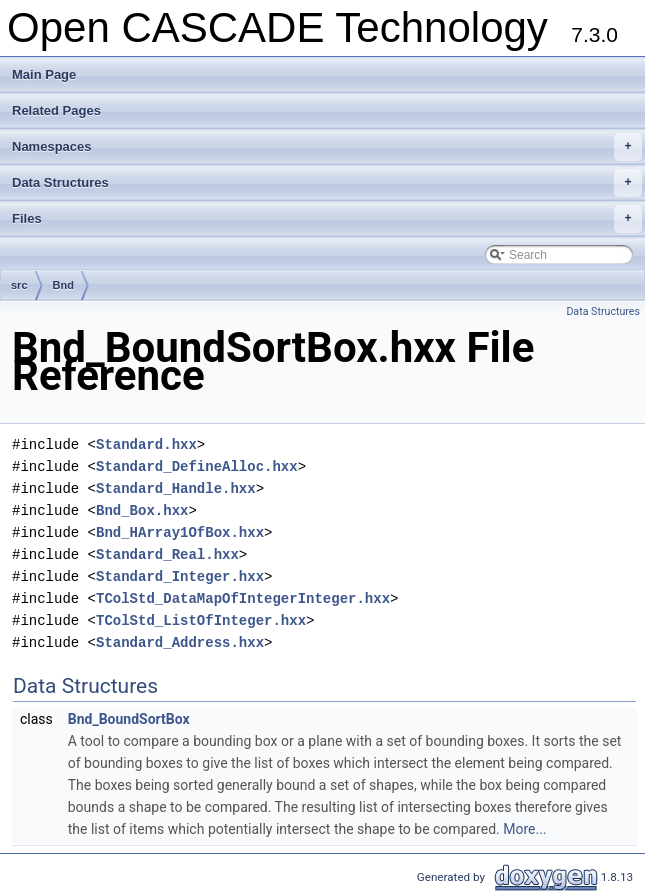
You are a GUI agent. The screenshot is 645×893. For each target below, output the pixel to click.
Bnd (63, 285)
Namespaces (327, 147)
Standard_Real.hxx (167, 554)
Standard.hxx (146, 444)
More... (524, 829)
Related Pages (56, 110)
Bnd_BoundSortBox (129, 719)
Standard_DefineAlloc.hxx (197, 466)
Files (327, 219)
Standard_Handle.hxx (176, 488)
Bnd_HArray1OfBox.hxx (180, 532)
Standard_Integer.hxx (180, 576)
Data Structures (327, 183)
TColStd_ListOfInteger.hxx (201, 620)
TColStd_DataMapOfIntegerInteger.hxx (243, 598)
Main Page (44, 74)
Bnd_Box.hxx (142, 510)
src (19, 285)
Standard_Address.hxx (180, 642)
